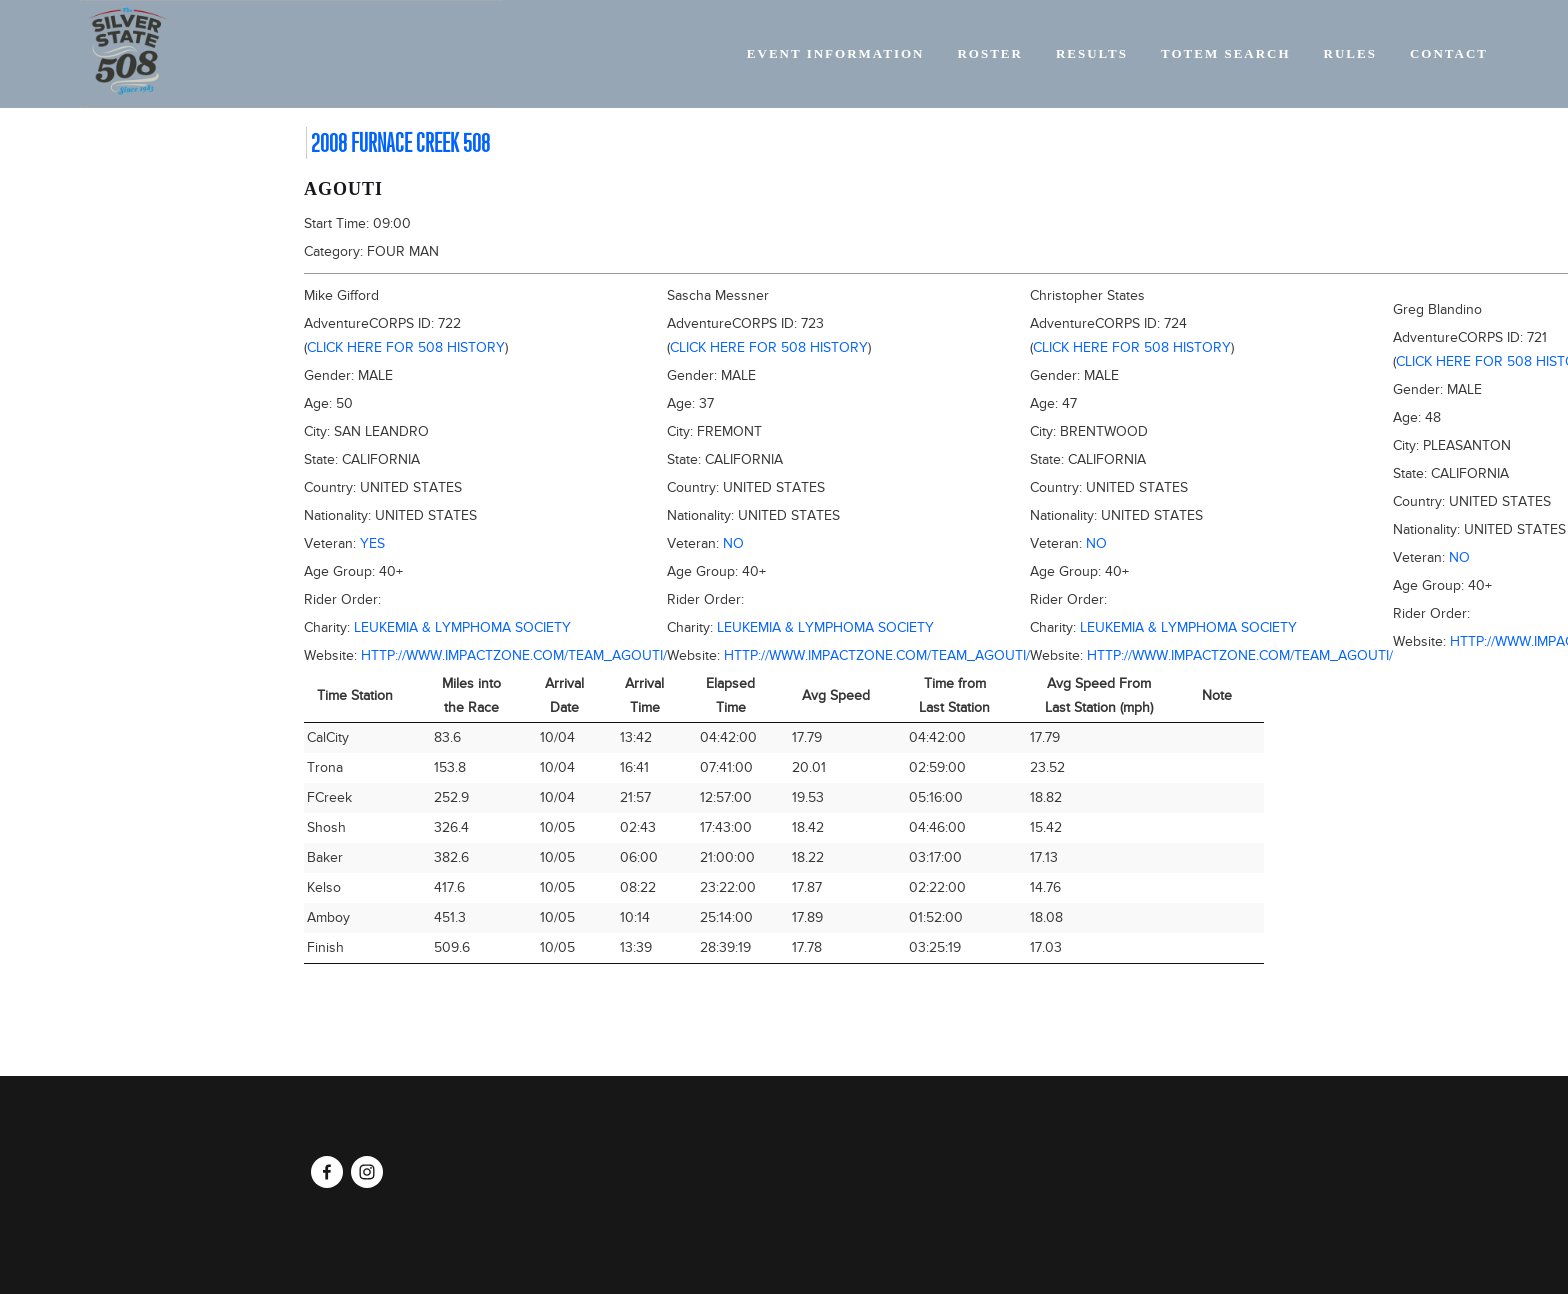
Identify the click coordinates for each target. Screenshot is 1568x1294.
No (733, 543)
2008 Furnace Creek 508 (400, 143)
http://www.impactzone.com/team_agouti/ (514, 655)
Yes (372, 543)
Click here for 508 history (406, 347)
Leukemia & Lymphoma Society (462, 627)
